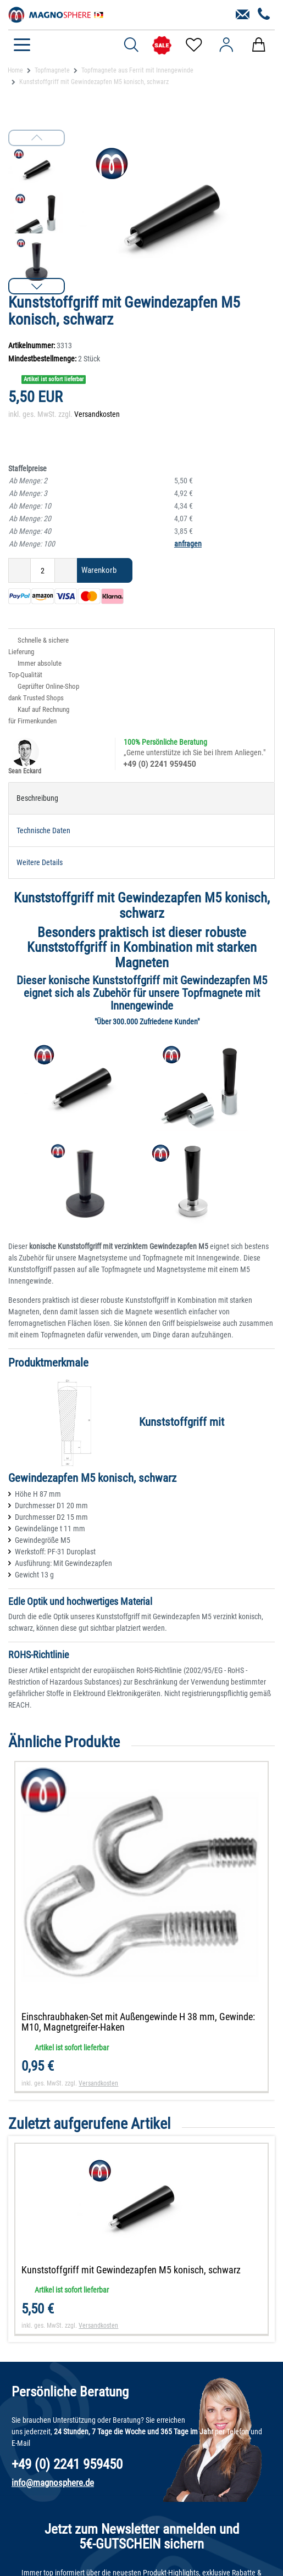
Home (15, 70)
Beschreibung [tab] (37, 798)
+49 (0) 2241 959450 (160, 764)
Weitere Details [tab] (39, 862)
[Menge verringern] (19, 570)
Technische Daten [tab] (43, 830)
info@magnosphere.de (53, 2482)
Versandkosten (97, 414)
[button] (36, 286)
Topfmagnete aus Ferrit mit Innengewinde (137, 70)
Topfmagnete (52, 70)
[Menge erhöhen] (66, 570)
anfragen (188, 543)
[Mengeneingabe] (42, 570)
